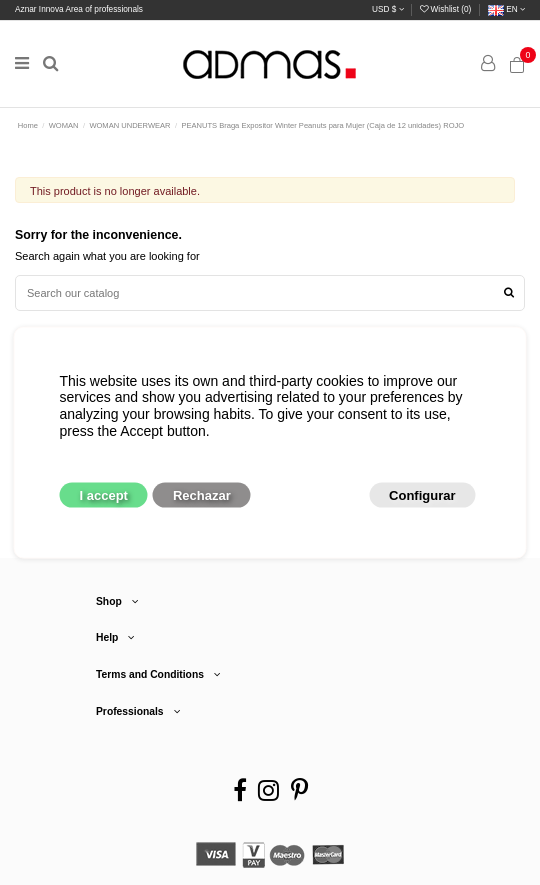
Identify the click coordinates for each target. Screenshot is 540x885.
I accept (104, 495)
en (506, 9)
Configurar (422, 495)
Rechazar (202, 495)
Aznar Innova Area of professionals (79, 9)
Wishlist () (446, 9)
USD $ (388, 9)
